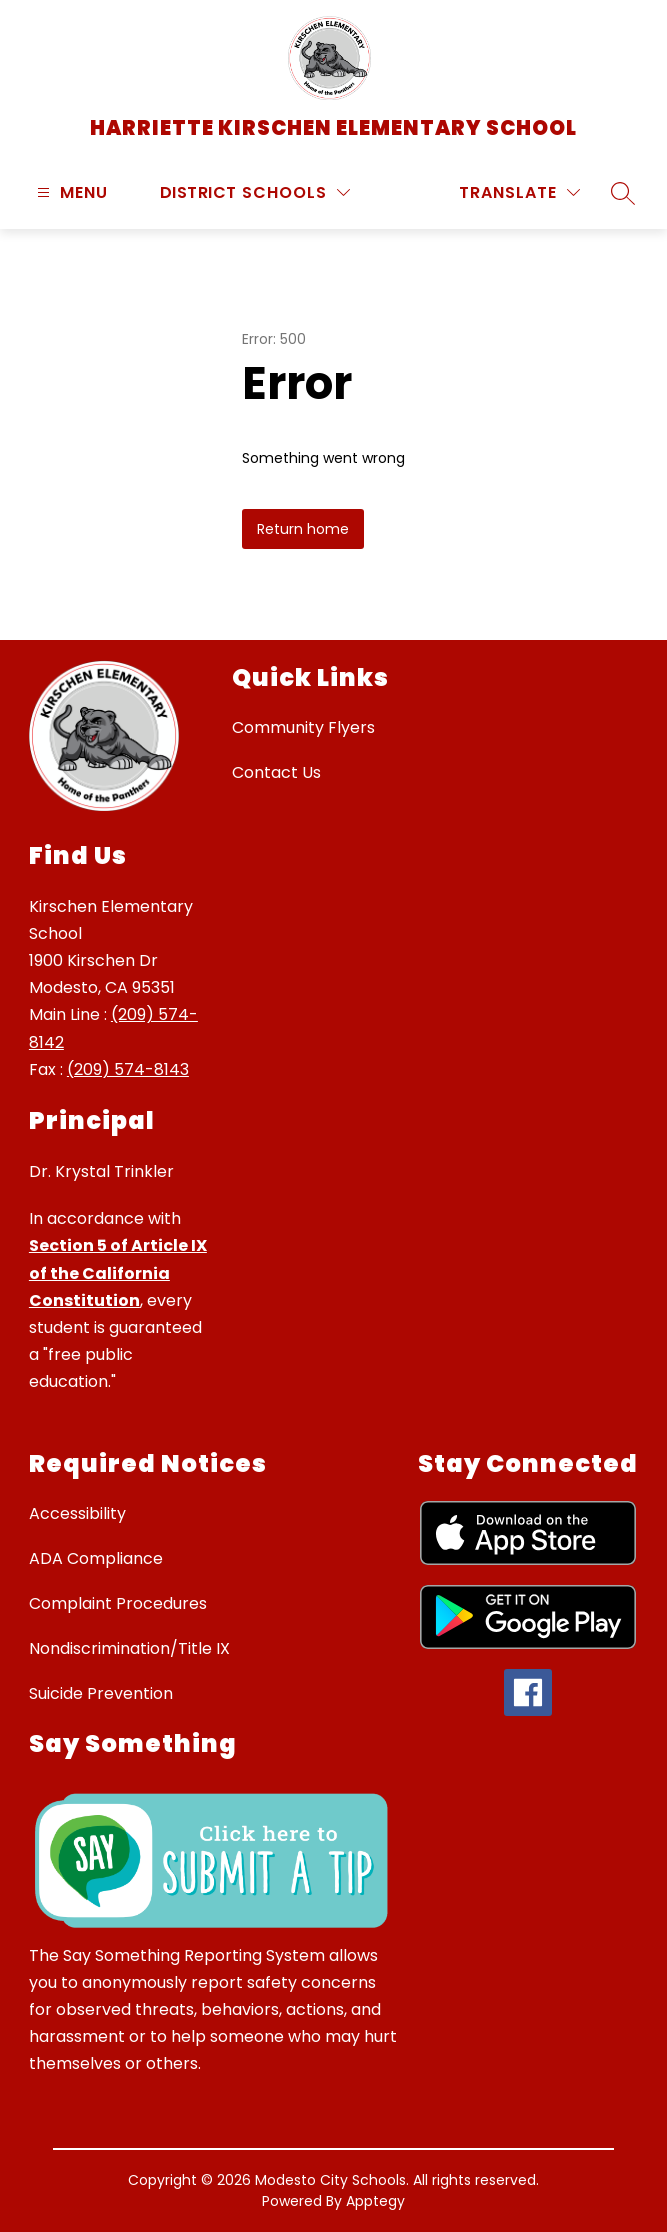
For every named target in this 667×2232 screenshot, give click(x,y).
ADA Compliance (96, 1558)
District (198, 192)
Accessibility (77, 1513)
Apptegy (375, 2201)
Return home (303, 529)
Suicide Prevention (101, 1693)
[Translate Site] (519, 192)
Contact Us (276, 772)
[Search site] (623, 193)
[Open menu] (70, 192)
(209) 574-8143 (128, 1069)
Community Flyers (303, 727)
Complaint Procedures (118, 1603)
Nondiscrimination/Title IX (129, 1648)
